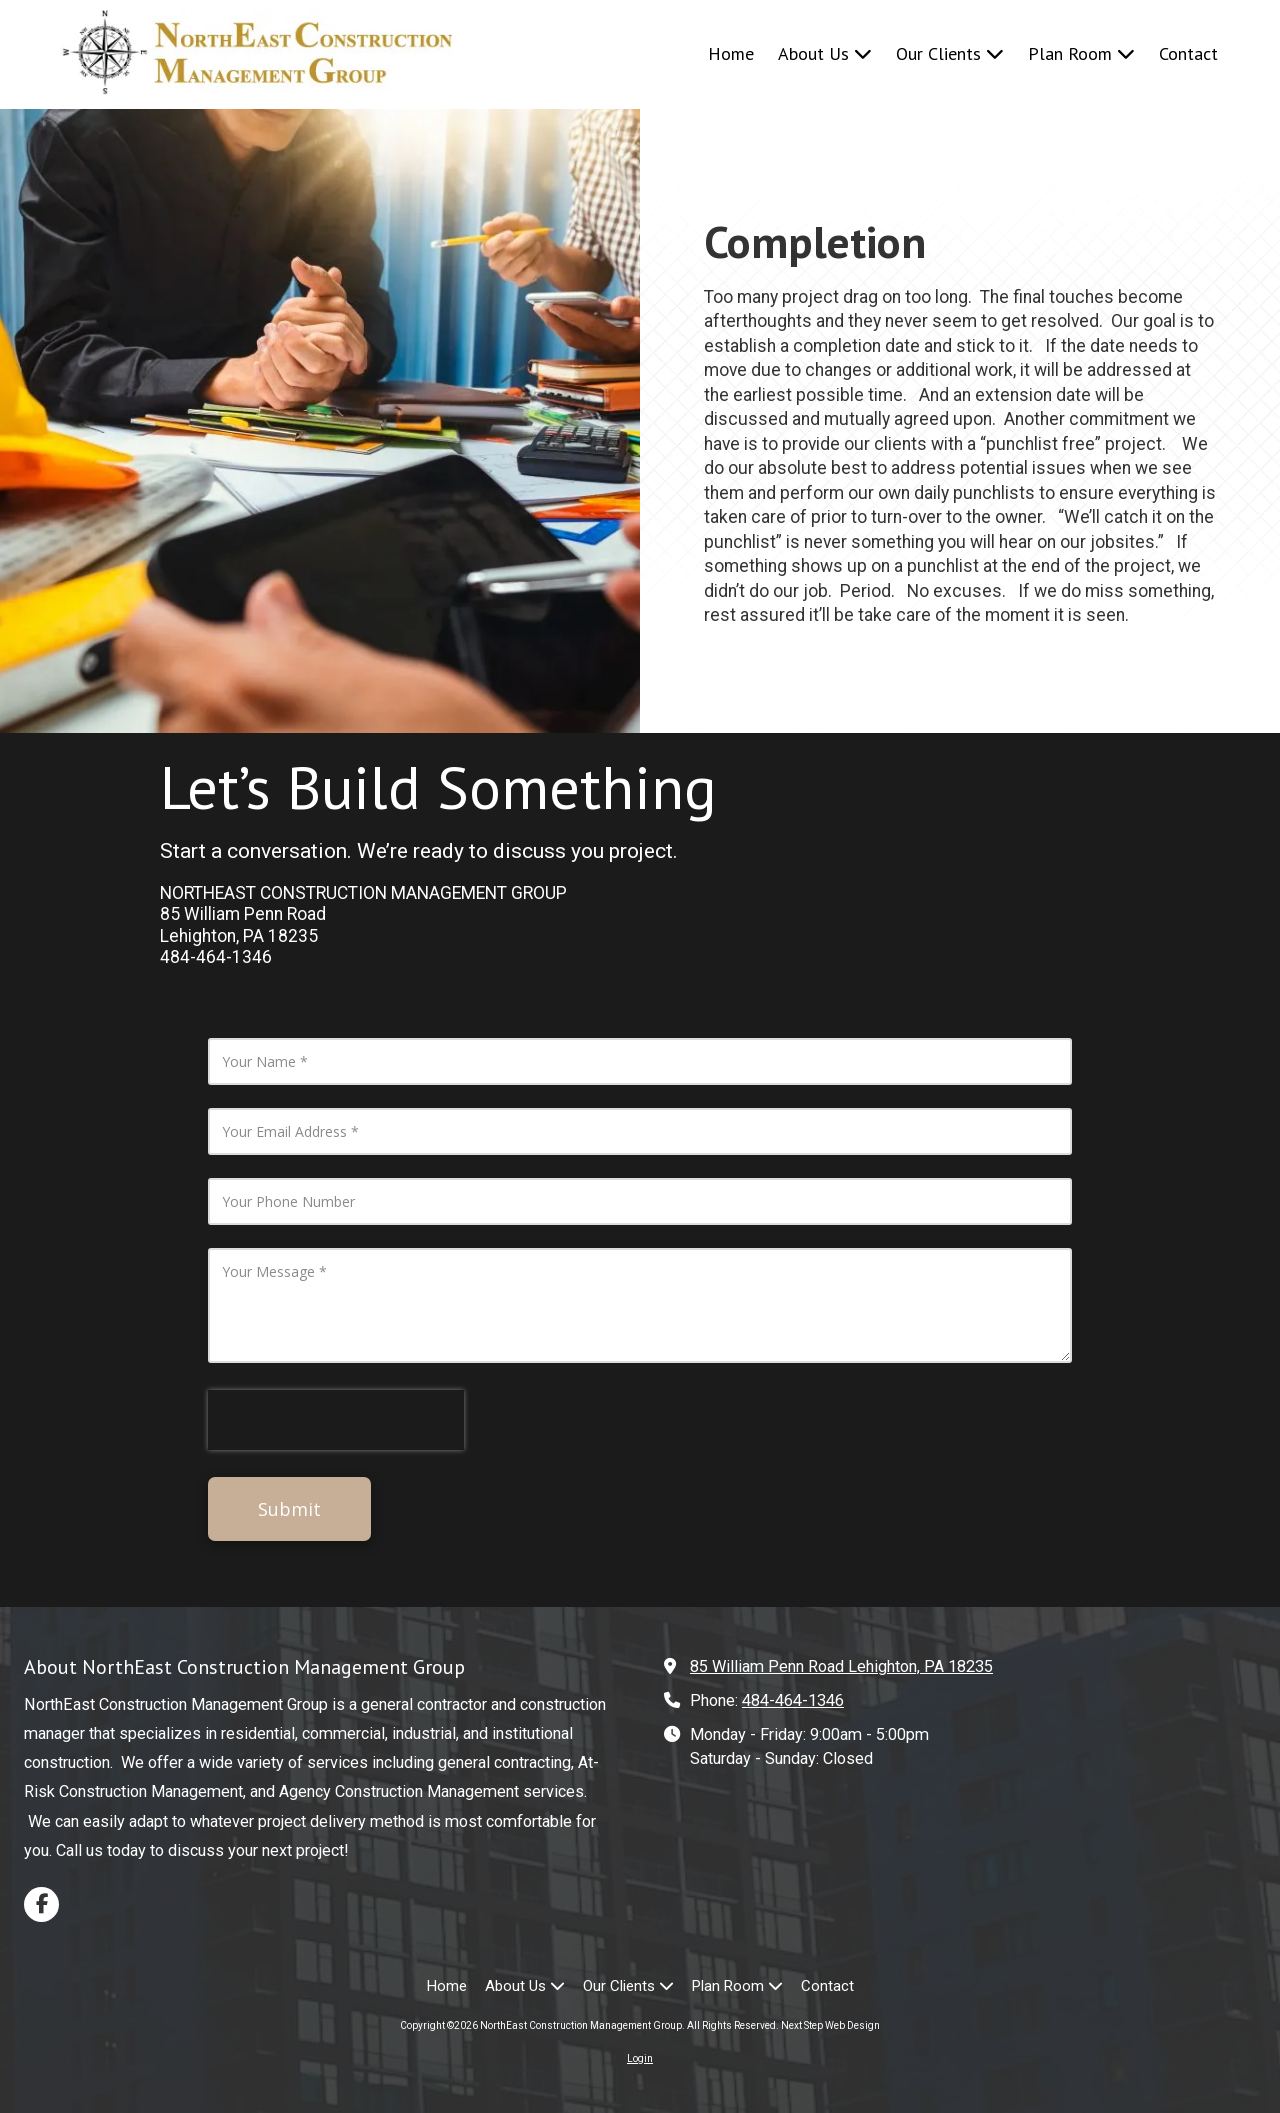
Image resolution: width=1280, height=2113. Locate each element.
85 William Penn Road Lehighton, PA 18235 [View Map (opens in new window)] (841, 1666)
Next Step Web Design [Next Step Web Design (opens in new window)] (830, 2025)
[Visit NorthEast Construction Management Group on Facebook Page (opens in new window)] (41, 1904)
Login (640, 2058)
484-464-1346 (793, 1700)
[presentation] (336, 1420)
